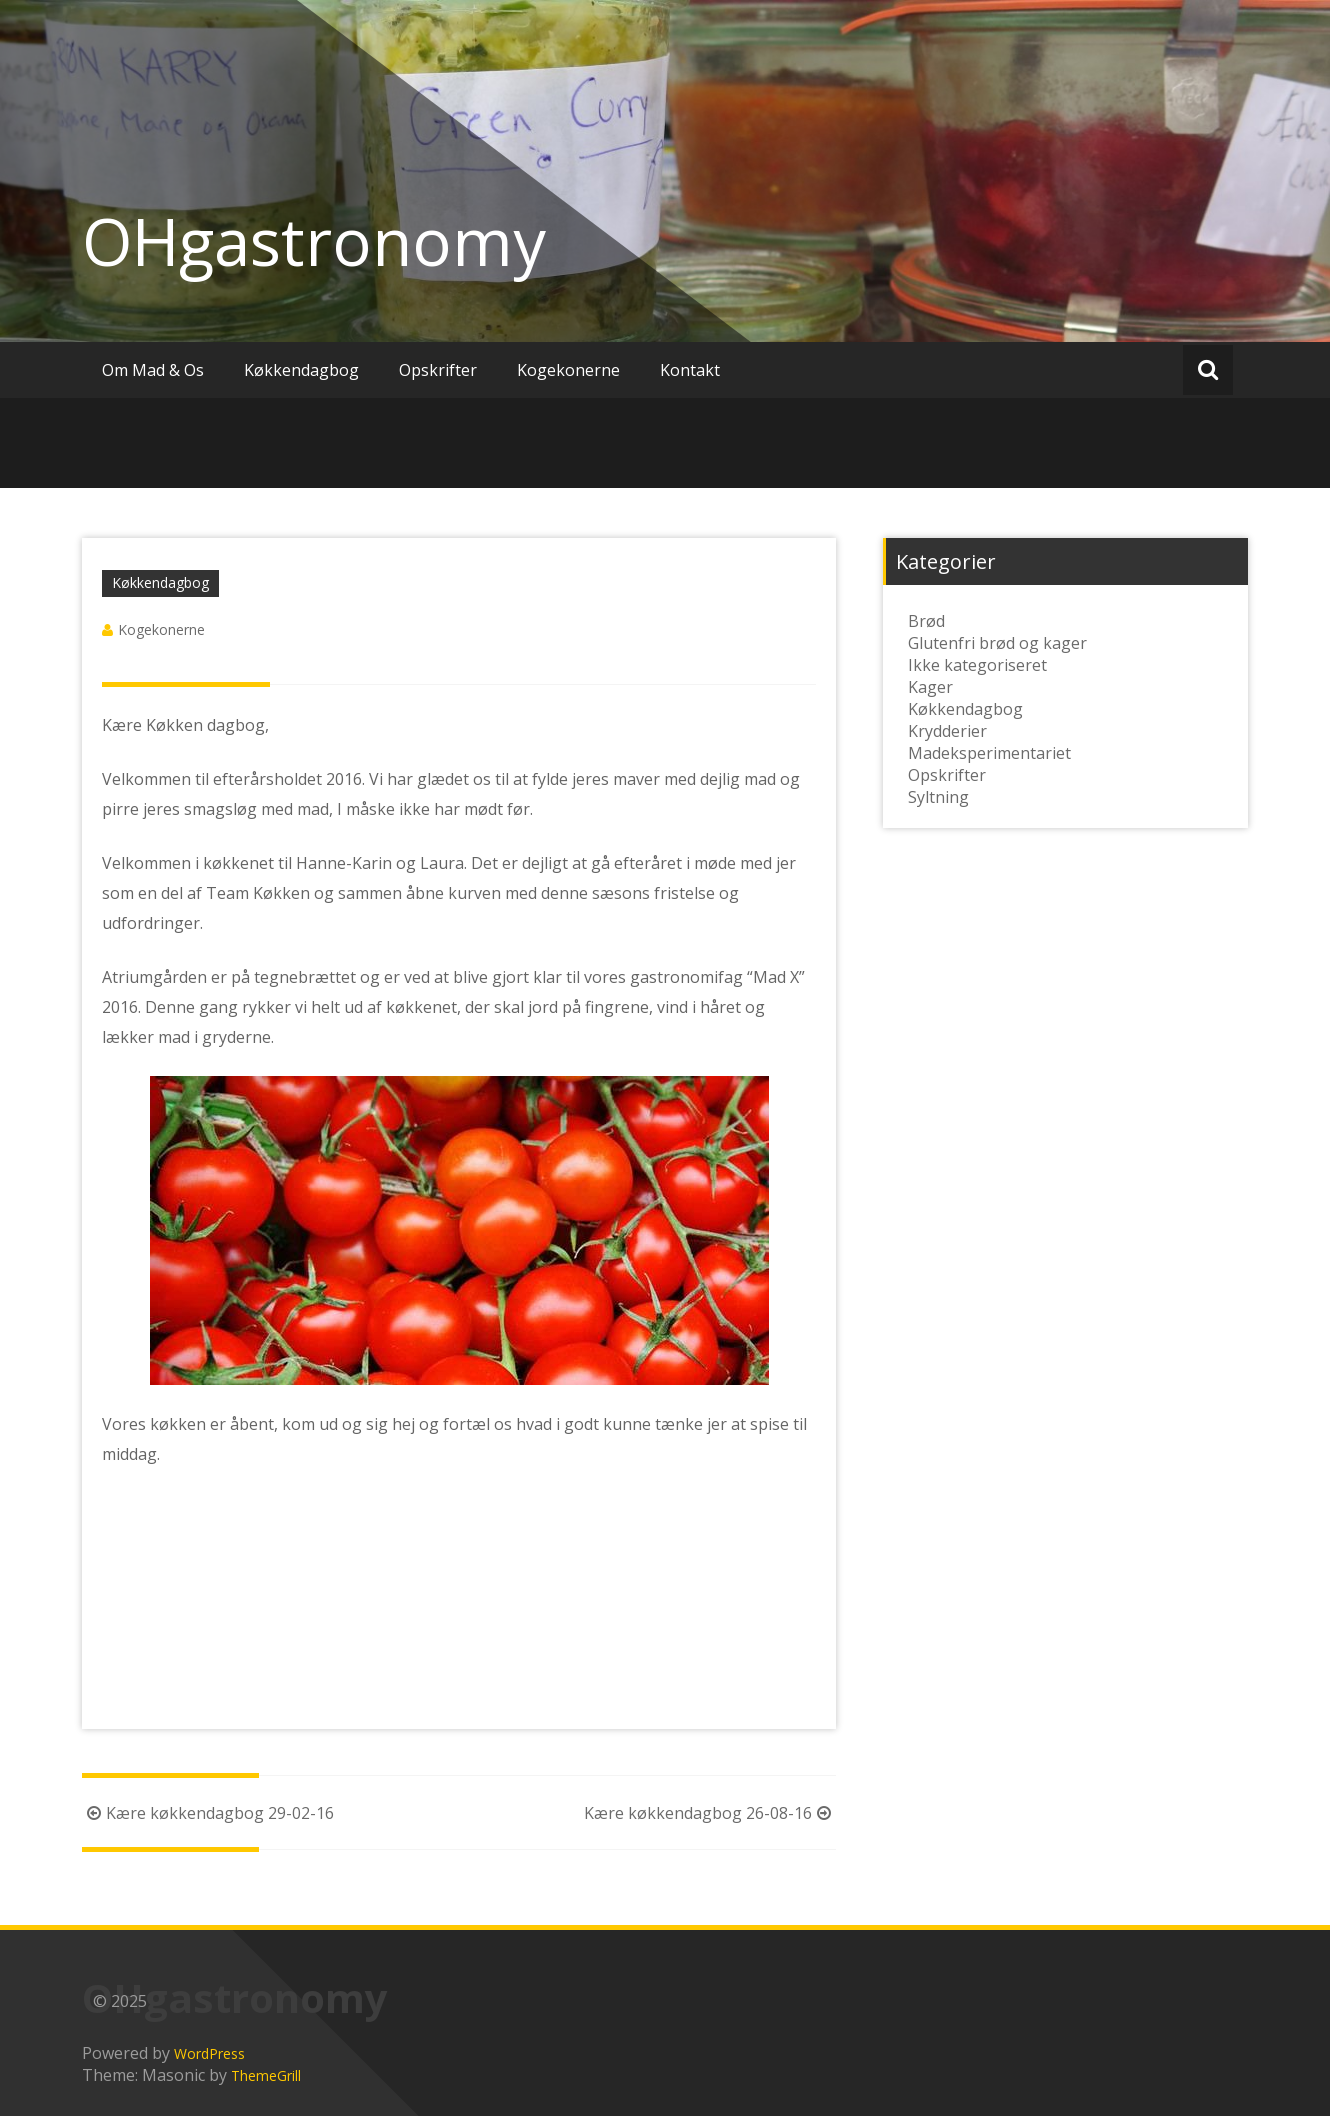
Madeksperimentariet (989, 753)
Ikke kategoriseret (977, 665)
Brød (926, 621)
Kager (930, 687)
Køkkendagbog (301, 370)
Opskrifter (438, 370)
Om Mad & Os (153, 370)
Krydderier (947, 731)
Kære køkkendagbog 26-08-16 (710, 1813)
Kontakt (690, 370)
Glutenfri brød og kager (997, 643)
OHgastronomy (314, 241)
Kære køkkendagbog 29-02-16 (208, 1813)
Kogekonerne (568, 370)
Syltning (938, 797)
